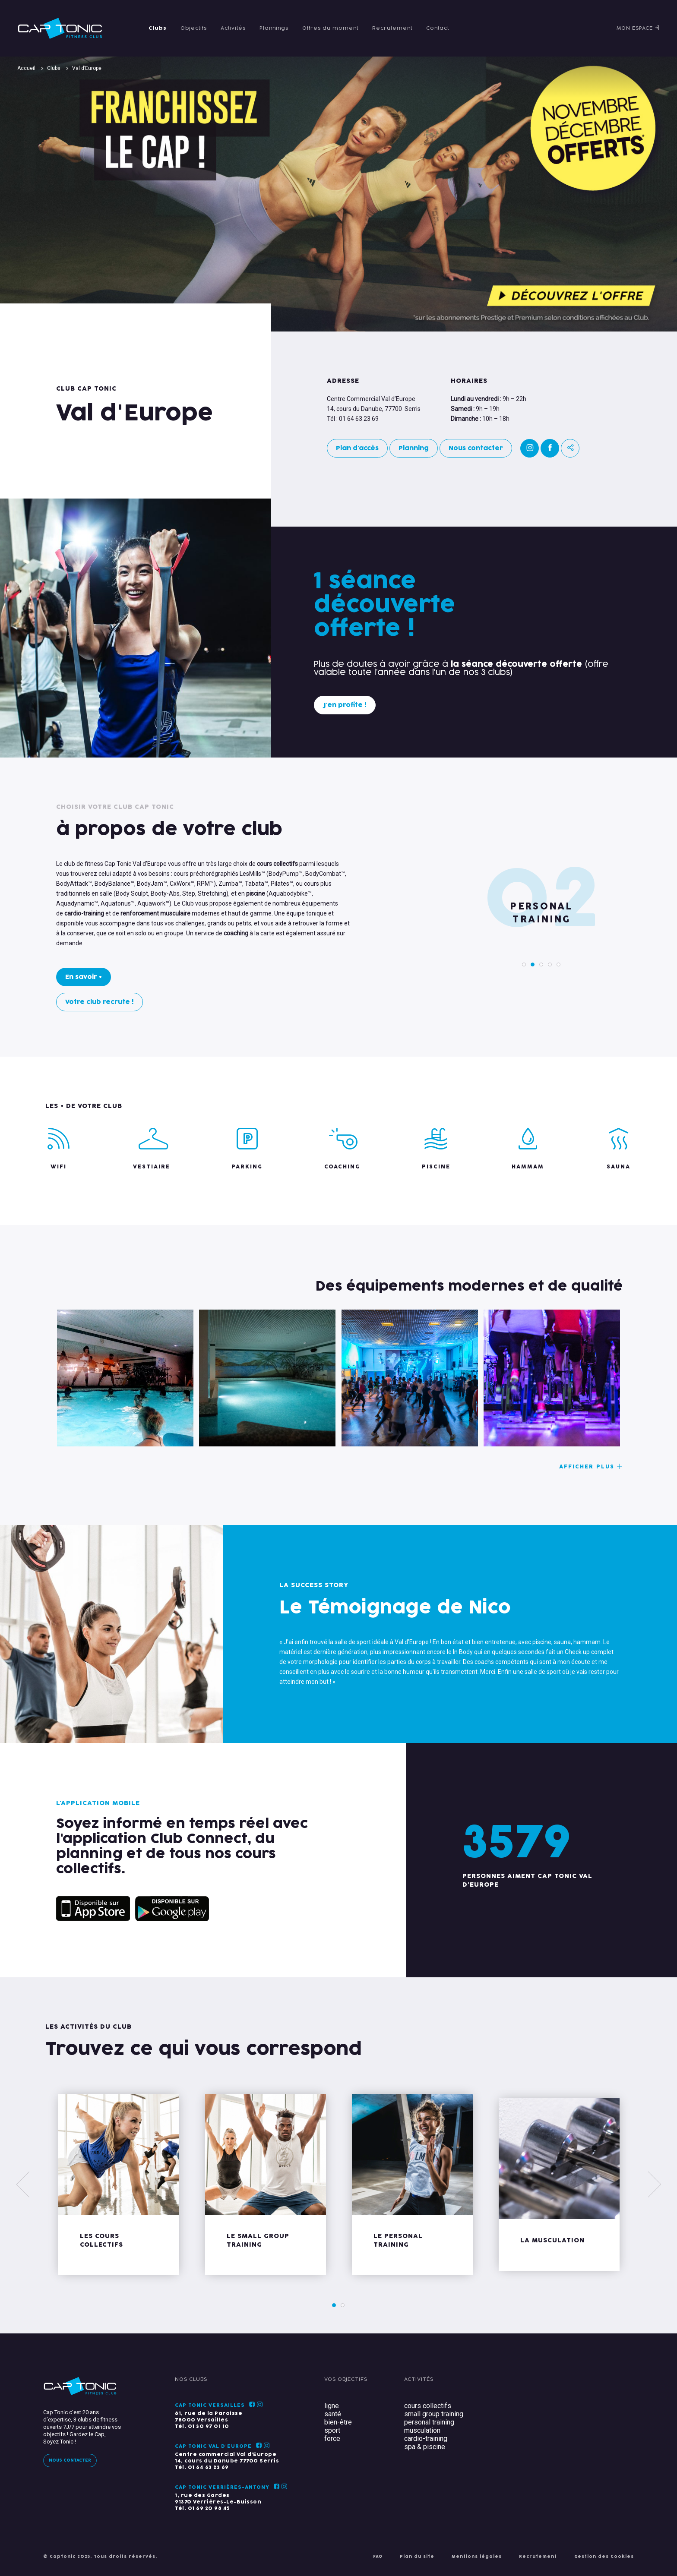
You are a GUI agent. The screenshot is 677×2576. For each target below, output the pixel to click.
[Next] (654, 2184)
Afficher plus (591, 1466)
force (332, 2438)
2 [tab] (532, 964)
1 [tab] (524, 964)
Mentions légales (477, 2557)
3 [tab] (541, 964)
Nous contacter (476, 448)
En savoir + (83, 977)
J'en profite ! (345, 705)
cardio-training (425, 2438)
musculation (422, 2430)
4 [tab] (550, 964)
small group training (433, 2414)
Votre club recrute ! (99, 1002)
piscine (255, 893)
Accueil (26, 68)
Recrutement (538, 2557)
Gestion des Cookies (604, 2557)
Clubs (53, 68)
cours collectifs (427, 2406)
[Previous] (22, 2184)
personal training (429, 2422)
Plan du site (417, 2557)
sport (332, 2430)
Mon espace (638, 28)
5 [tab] (558, 964)
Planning (414, 448)
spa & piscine (424, 2447)
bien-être (338, 2422)
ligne (331, 2406)
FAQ (378, 2557)
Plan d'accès (357, 448)
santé (332, 2414)
